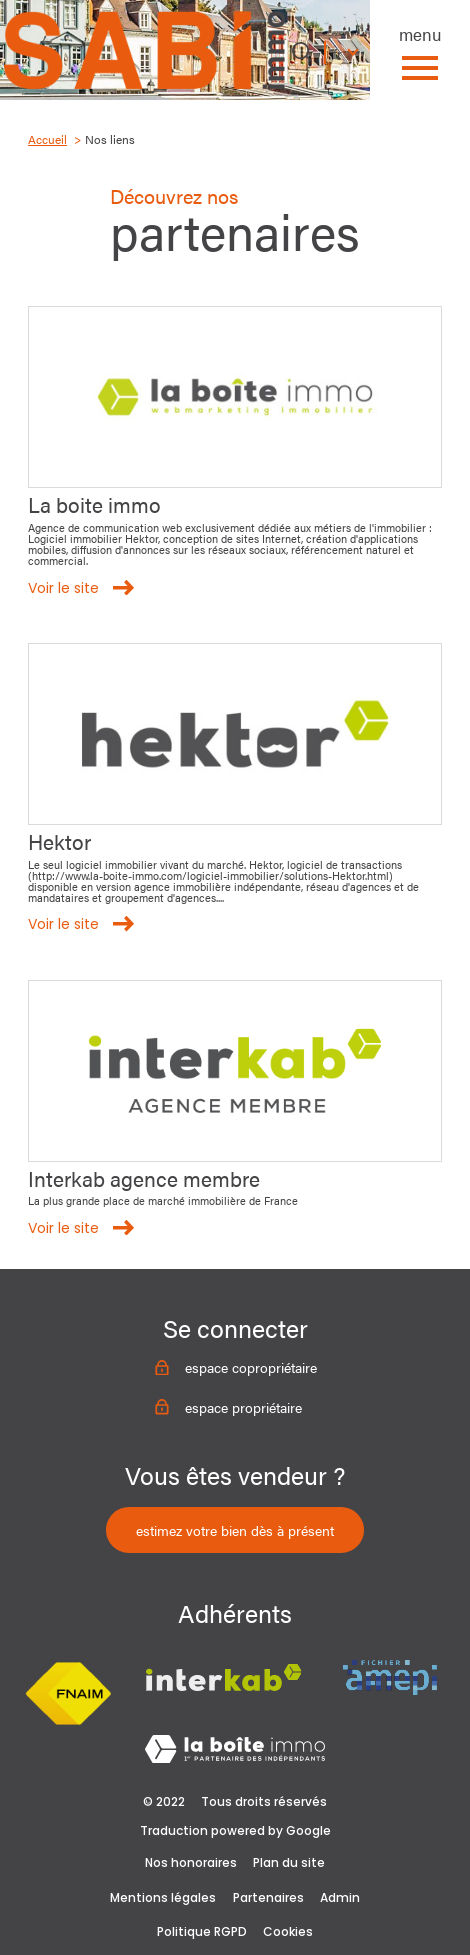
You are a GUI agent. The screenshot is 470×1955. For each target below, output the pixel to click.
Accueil (47, 139)
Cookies (288, 1931)
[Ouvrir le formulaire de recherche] (302, 52)
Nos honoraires (191, 1862)
